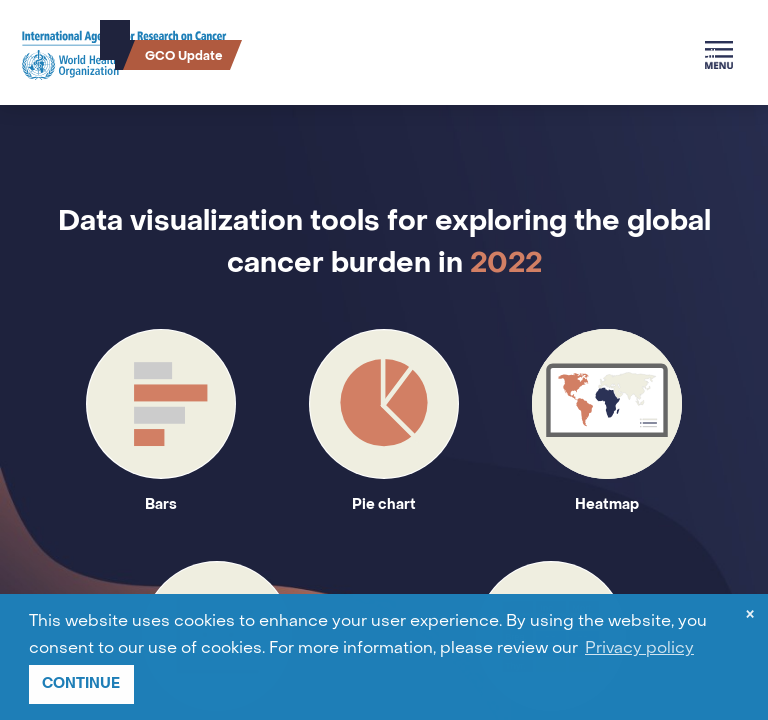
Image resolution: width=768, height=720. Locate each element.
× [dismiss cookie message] (750, 616)
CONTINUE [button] (81, 683)
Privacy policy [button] (639, 649)
